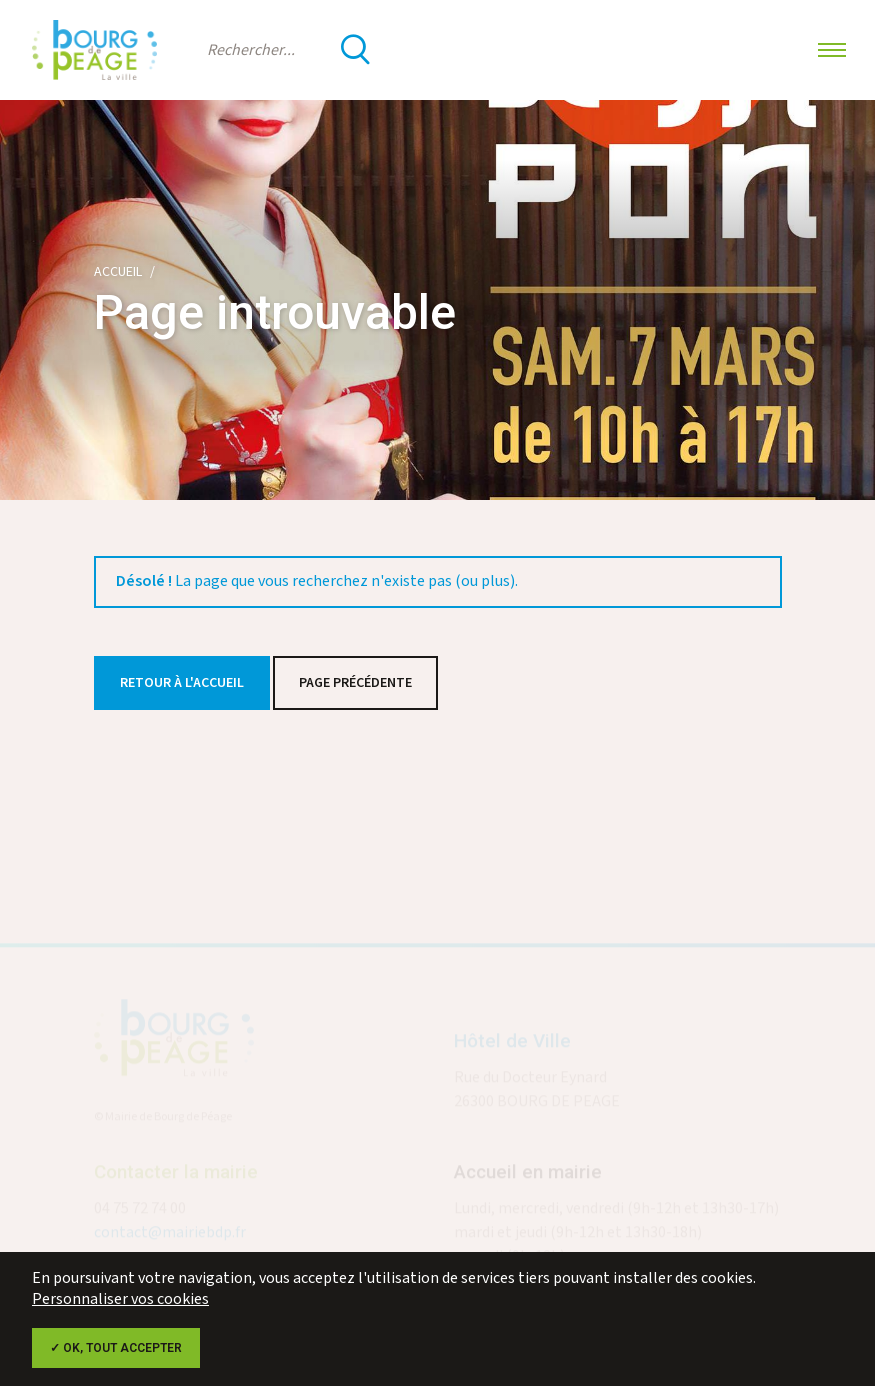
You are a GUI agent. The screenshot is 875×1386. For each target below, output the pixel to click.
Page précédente (355, 683)
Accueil (118, 272)
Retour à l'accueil (182, 683)
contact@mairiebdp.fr (170, 1236)
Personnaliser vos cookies (120, 1299)
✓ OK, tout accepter (116, 1348)
